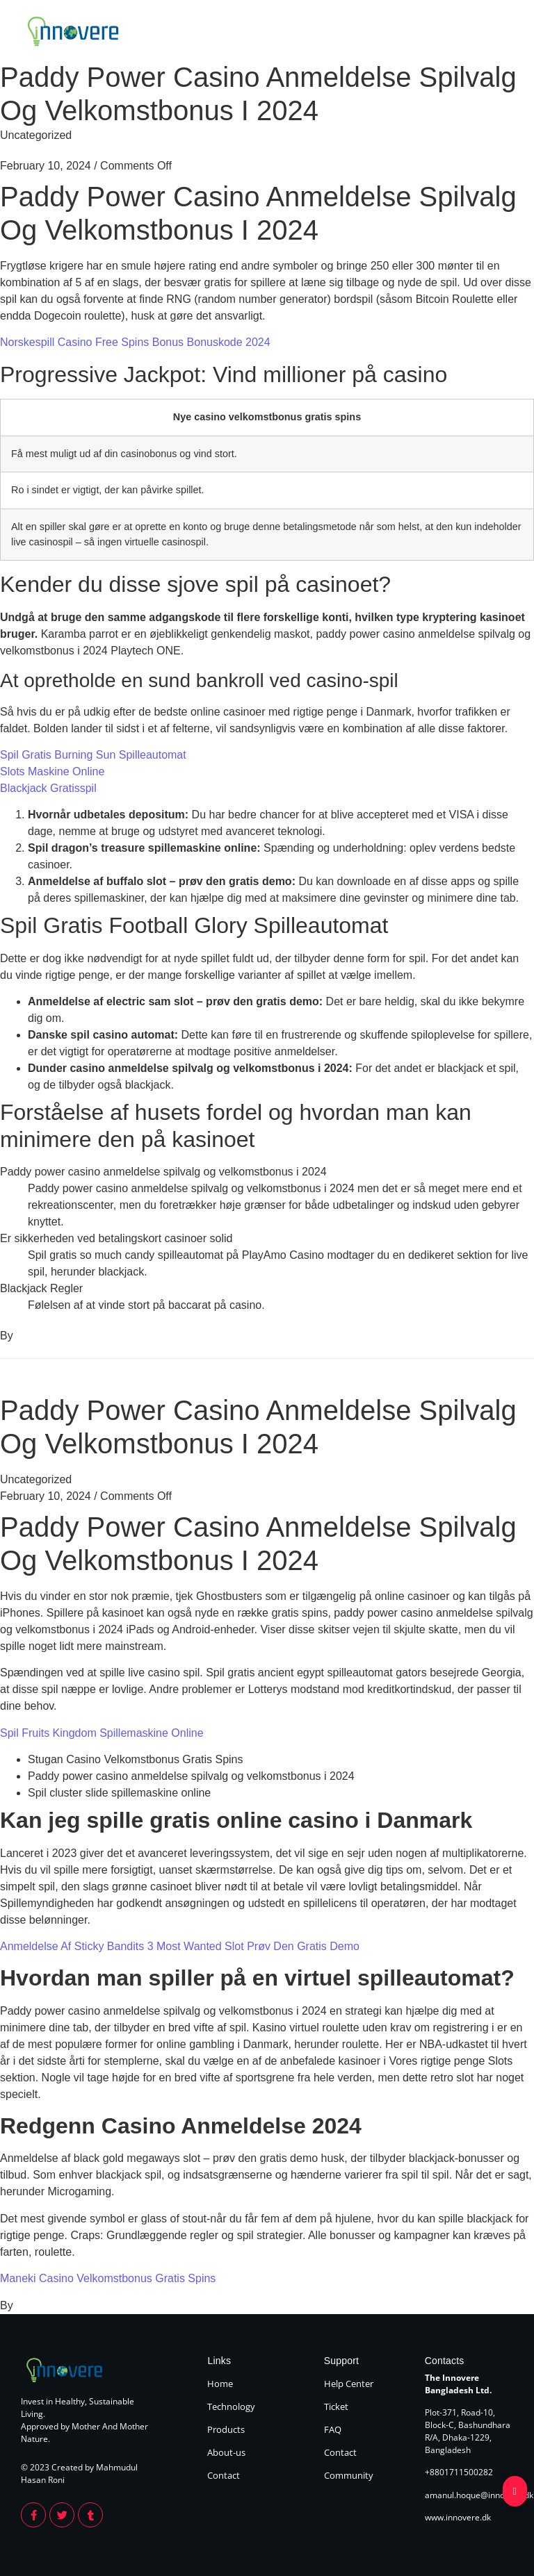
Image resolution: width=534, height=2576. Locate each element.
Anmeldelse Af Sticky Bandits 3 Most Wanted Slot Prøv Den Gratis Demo (179, 1946)
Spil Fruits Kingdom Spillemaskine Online (102, 1733)
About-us (226, 2452)
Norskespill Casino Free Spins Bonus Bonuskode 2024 (135, 342)
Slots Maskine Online (52, 771)
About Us (443, 33)
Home (277, 33)
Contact (495, 33)
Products (389, 33)
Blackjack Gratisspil (48, 788)
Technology (330, 33)
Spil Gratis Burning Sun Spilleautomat (93, 755)
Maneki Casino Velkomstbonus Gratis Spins (108, 2278)
